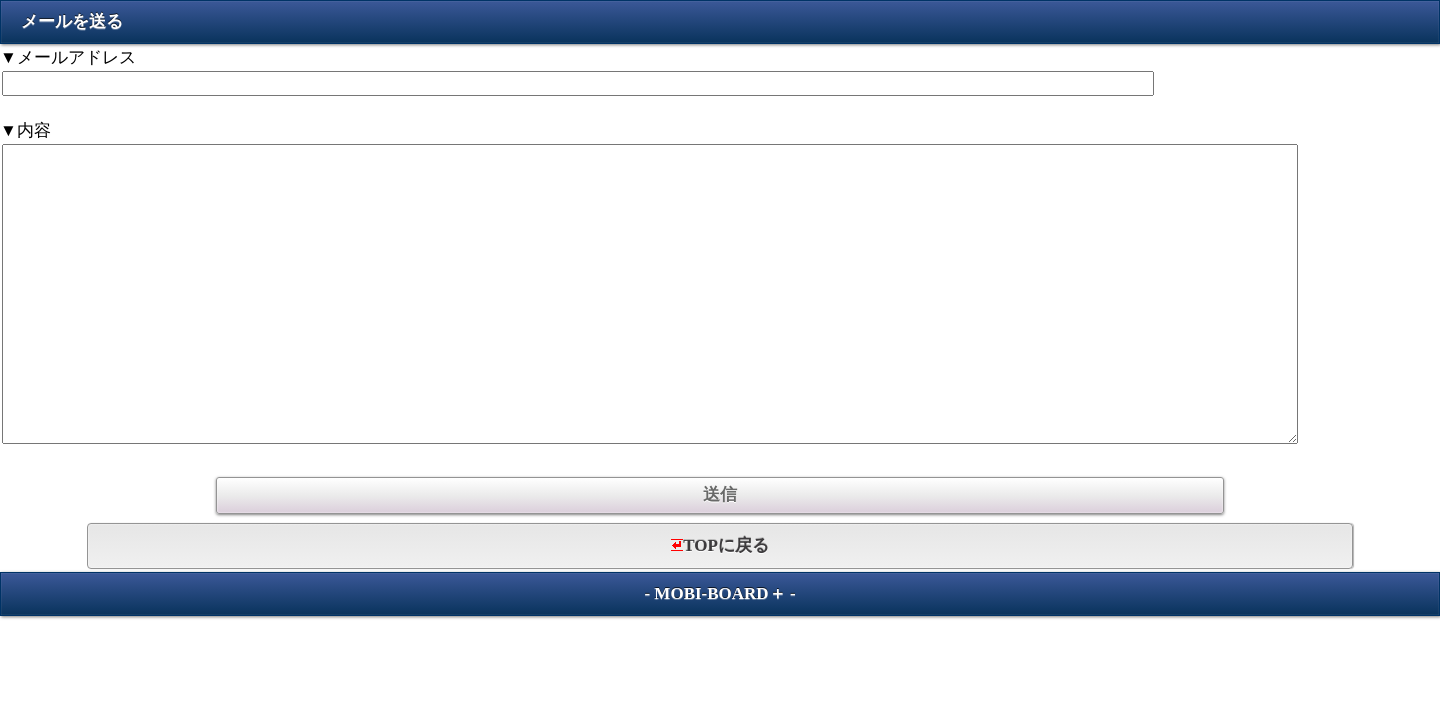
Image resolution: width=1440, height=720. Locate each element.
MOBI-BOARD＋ (719, 593)
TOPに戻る (720, 545)
